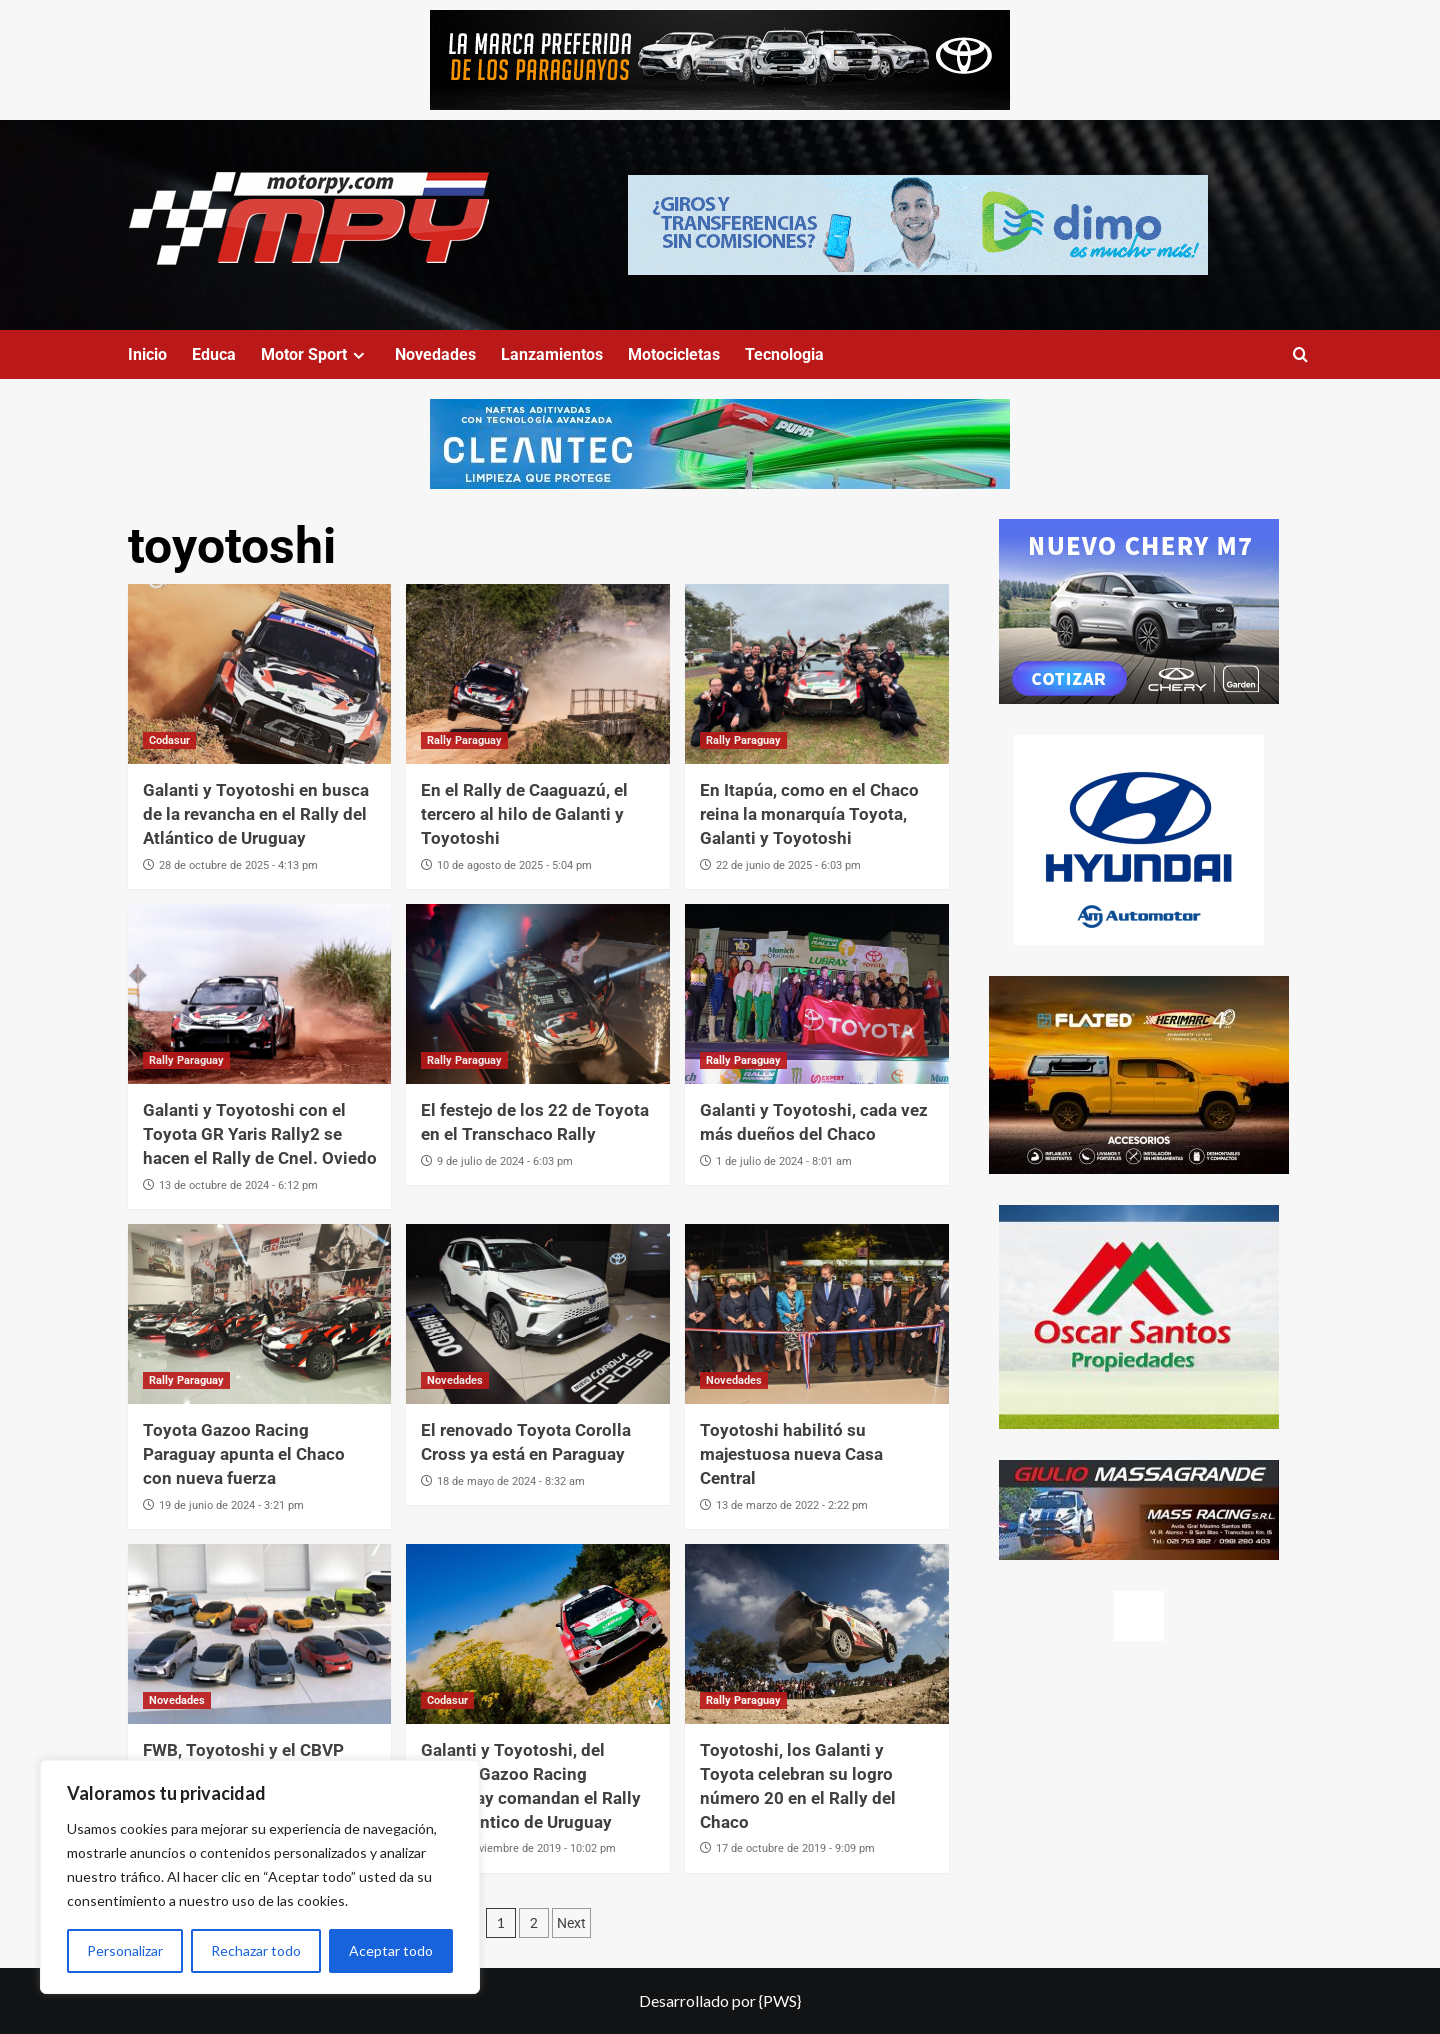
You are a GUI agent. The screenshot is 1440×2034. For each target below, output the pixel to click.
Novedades (435, 354)
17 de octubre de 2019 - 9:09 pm (795, 1848)
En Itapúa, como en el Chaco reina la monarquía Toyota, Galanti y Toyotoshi (809, 814)
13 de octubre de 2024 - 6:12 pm (238, 1185)
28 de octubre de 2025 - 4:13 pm (238, 865)
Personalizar (125, 1950)
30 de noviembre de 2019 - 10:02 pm (526, 1848)
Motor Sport (315, 354)
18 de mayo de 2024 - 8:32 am (511, 1481)
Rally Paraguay (464, 740)
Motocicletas (674, 354)
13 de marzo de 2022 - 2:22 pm (792, 1505)
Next (571, 1923)
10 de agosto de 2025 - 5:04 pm (514, 865)
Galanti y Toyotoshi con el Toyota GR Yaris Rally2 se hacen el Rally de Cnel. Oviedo (260, 1134)
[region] (260, 1877)
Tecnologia (784, 354)
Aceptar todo (391, 1950)
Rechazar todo (256, 1950)
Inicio (147, 354)
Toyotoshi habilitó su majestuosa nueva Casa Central (791, 1454)
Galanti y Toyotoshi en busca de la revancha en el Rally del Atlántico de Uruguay (256, 814)
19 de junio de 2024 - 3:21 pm (231, 1505)
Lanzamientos (552, 354)
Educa (214, 354)
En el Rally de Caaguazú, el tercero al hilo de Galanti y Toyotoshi (524, 814)
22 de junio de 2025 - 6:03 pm (788, 865)
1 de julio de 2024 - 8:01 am (784, 1161)
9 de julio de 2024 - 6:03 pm (505, 1161)
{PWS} (780, 2000)
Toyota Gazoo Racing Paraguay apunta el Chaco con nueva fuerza (244, 1454)
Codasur (169, 740)
